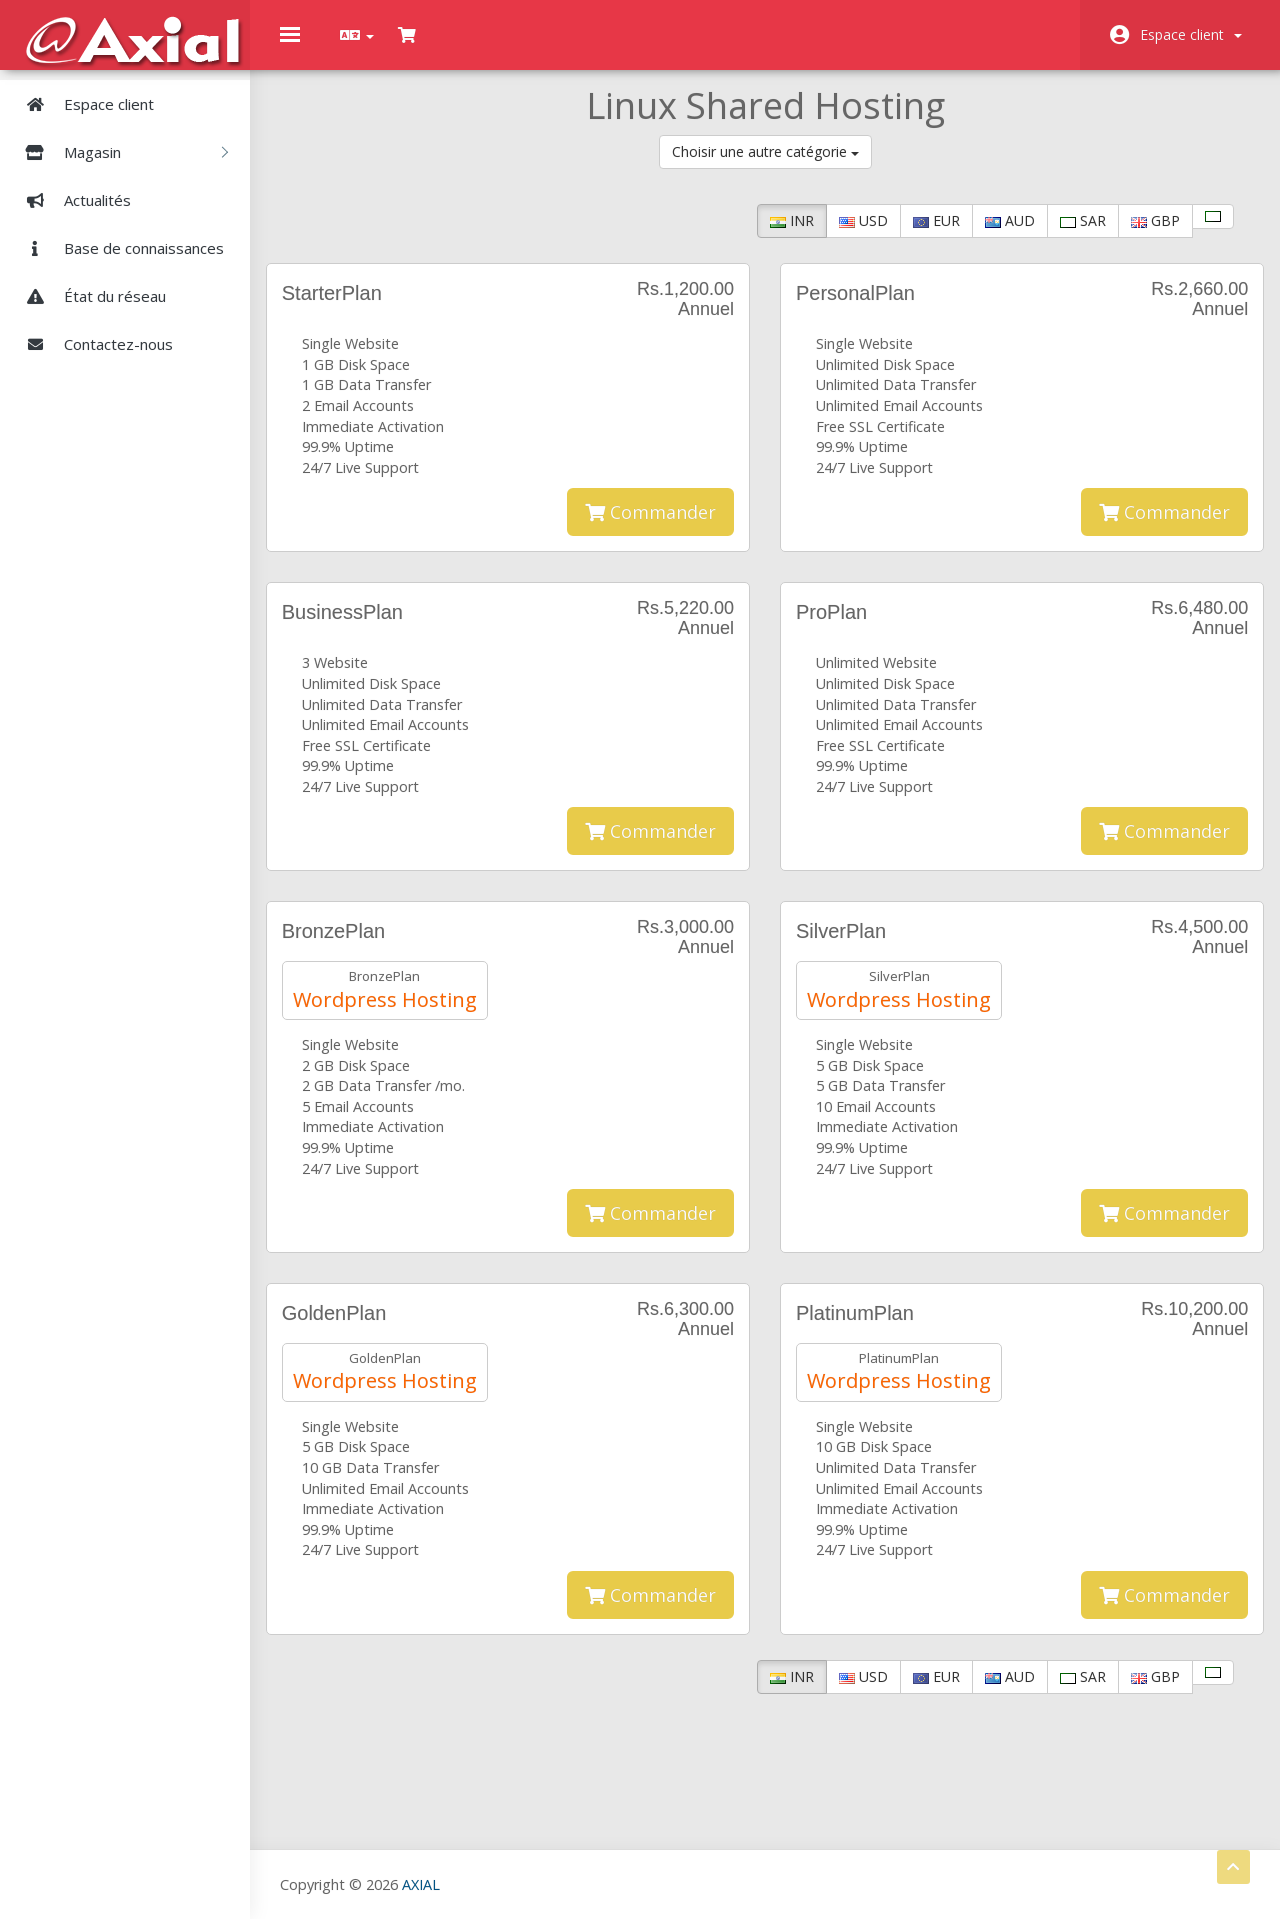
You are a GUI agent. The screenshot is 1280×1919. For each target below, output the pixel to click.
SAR (1069, 235)
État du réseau (88, 296)
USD (849, 235)
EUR (922, 235)
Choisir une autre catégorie (765, 166)
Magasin (119, 152)
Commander (650, 527)
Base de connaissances (117, 248)
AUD (996, 235)
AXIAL (421, 1883)
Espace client (1191, 34)
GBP (1141, 235)
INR (778, 235)
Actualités (70, 200)
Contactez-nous (91, 344)
